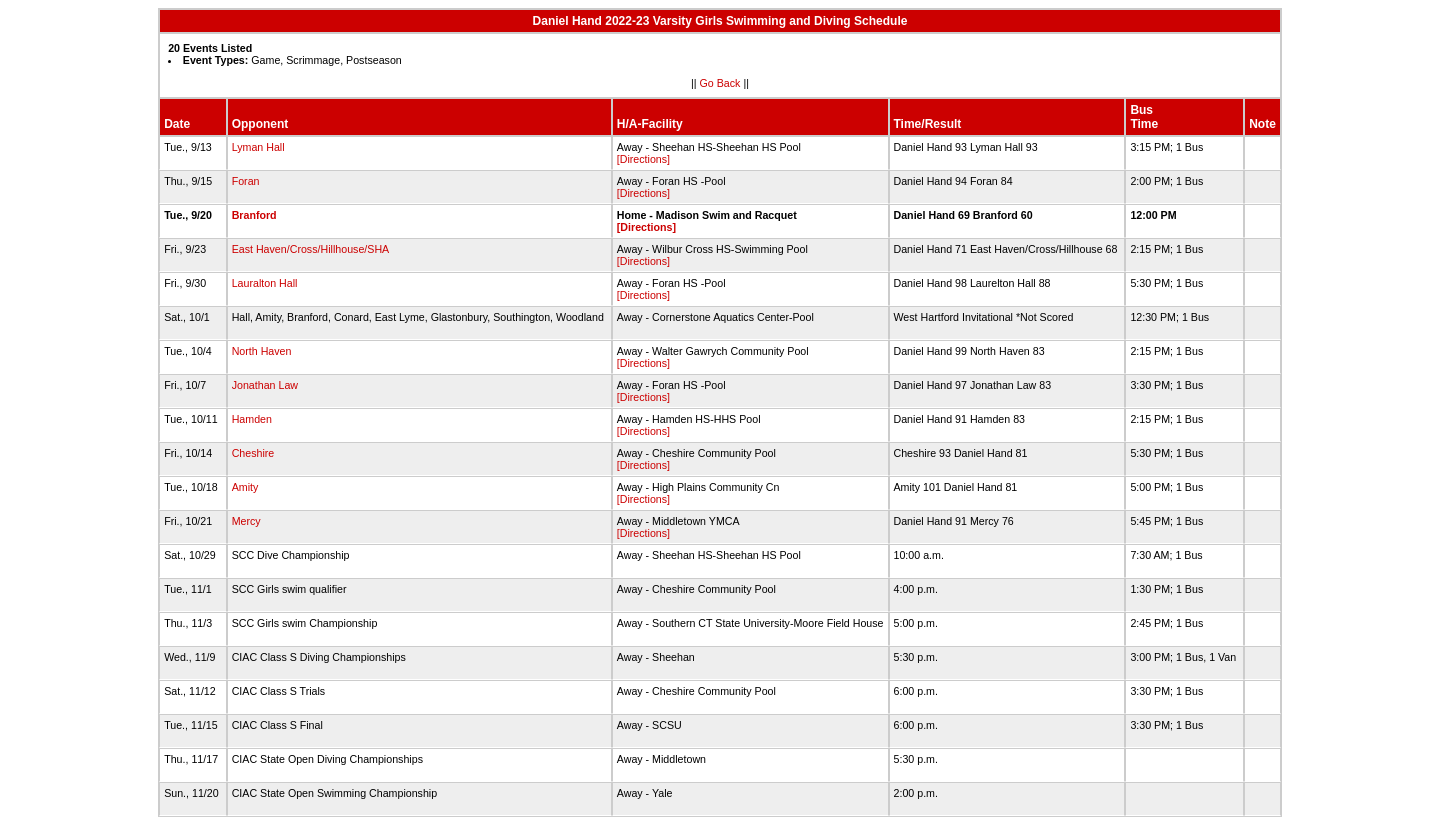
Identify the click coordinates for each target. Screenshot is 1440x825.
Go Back (720, 83)
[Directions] (643, 159)
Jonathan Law (265, 385)
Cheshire (253, 453)
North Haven (262, 351)
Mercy (246, 521)
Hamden (252, 419)
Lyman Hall (258, 147)
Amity (245, 487)
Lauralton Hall (265, 283)
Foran (246, 181)
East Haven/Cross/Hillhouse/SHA (310, 249)
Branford (254, 215)
